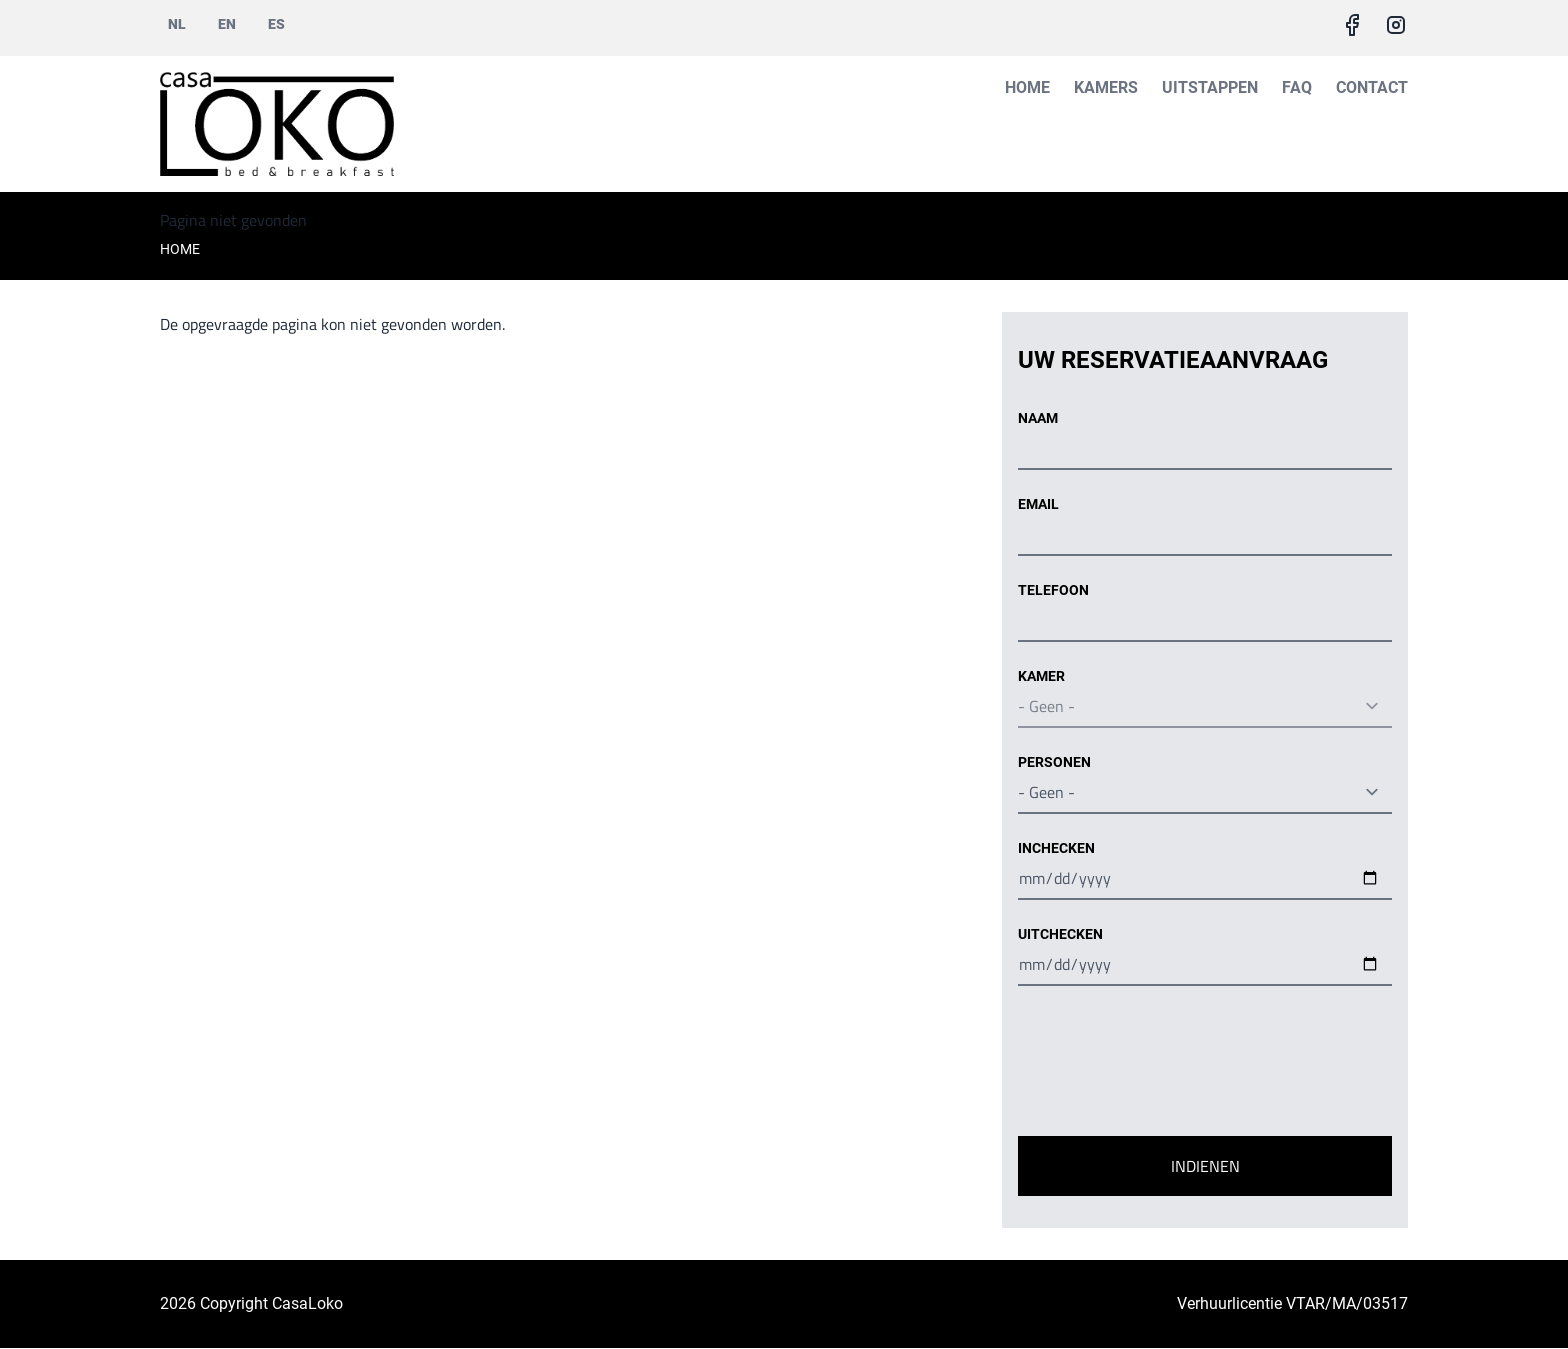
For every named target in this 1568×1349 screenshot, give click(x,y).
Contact (1372, 87)
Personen (1054, 762)
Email (1038, 504)
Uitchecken (1060, 934)
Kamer (1041, 676)
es (276, 24)
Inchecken (1056, 848)
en (227, 24)
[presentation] (1170, 1065)
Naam (1038, 418)
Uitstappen (1210, 87)
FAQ (1297, 87)
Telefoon (1053, 590)
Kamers (1106, 87)
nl (177, 24)
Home (1027, 87)
